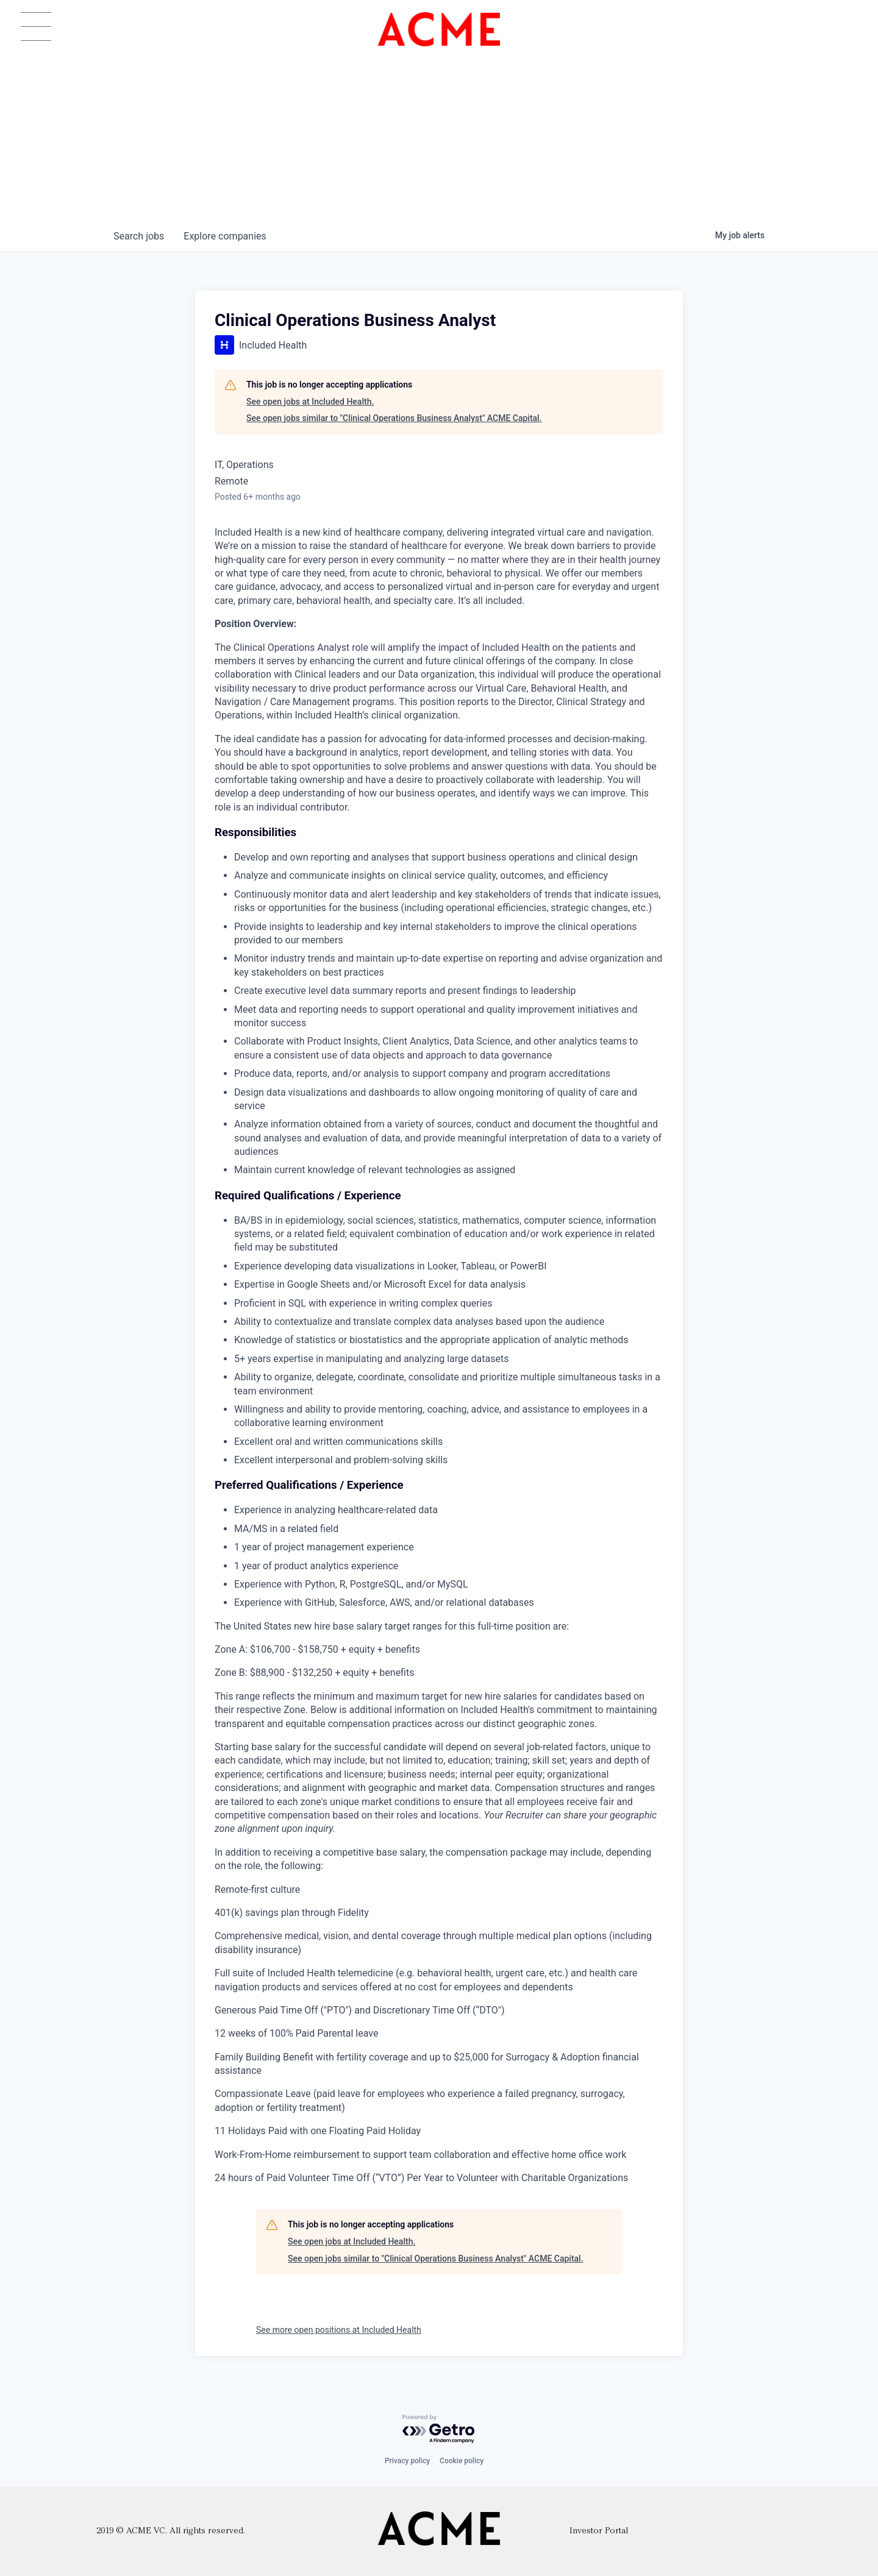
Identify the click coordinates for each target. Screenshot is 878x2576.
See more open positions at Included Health (338, 2330)
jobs (138, 236)
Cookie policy (462, 2461)
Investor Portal (598, 2531)
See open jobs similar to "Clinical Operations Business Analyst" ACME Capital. (394, 418)
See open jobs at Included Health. (310, 401)
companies (225, 236)
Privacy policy (407, 2461)
